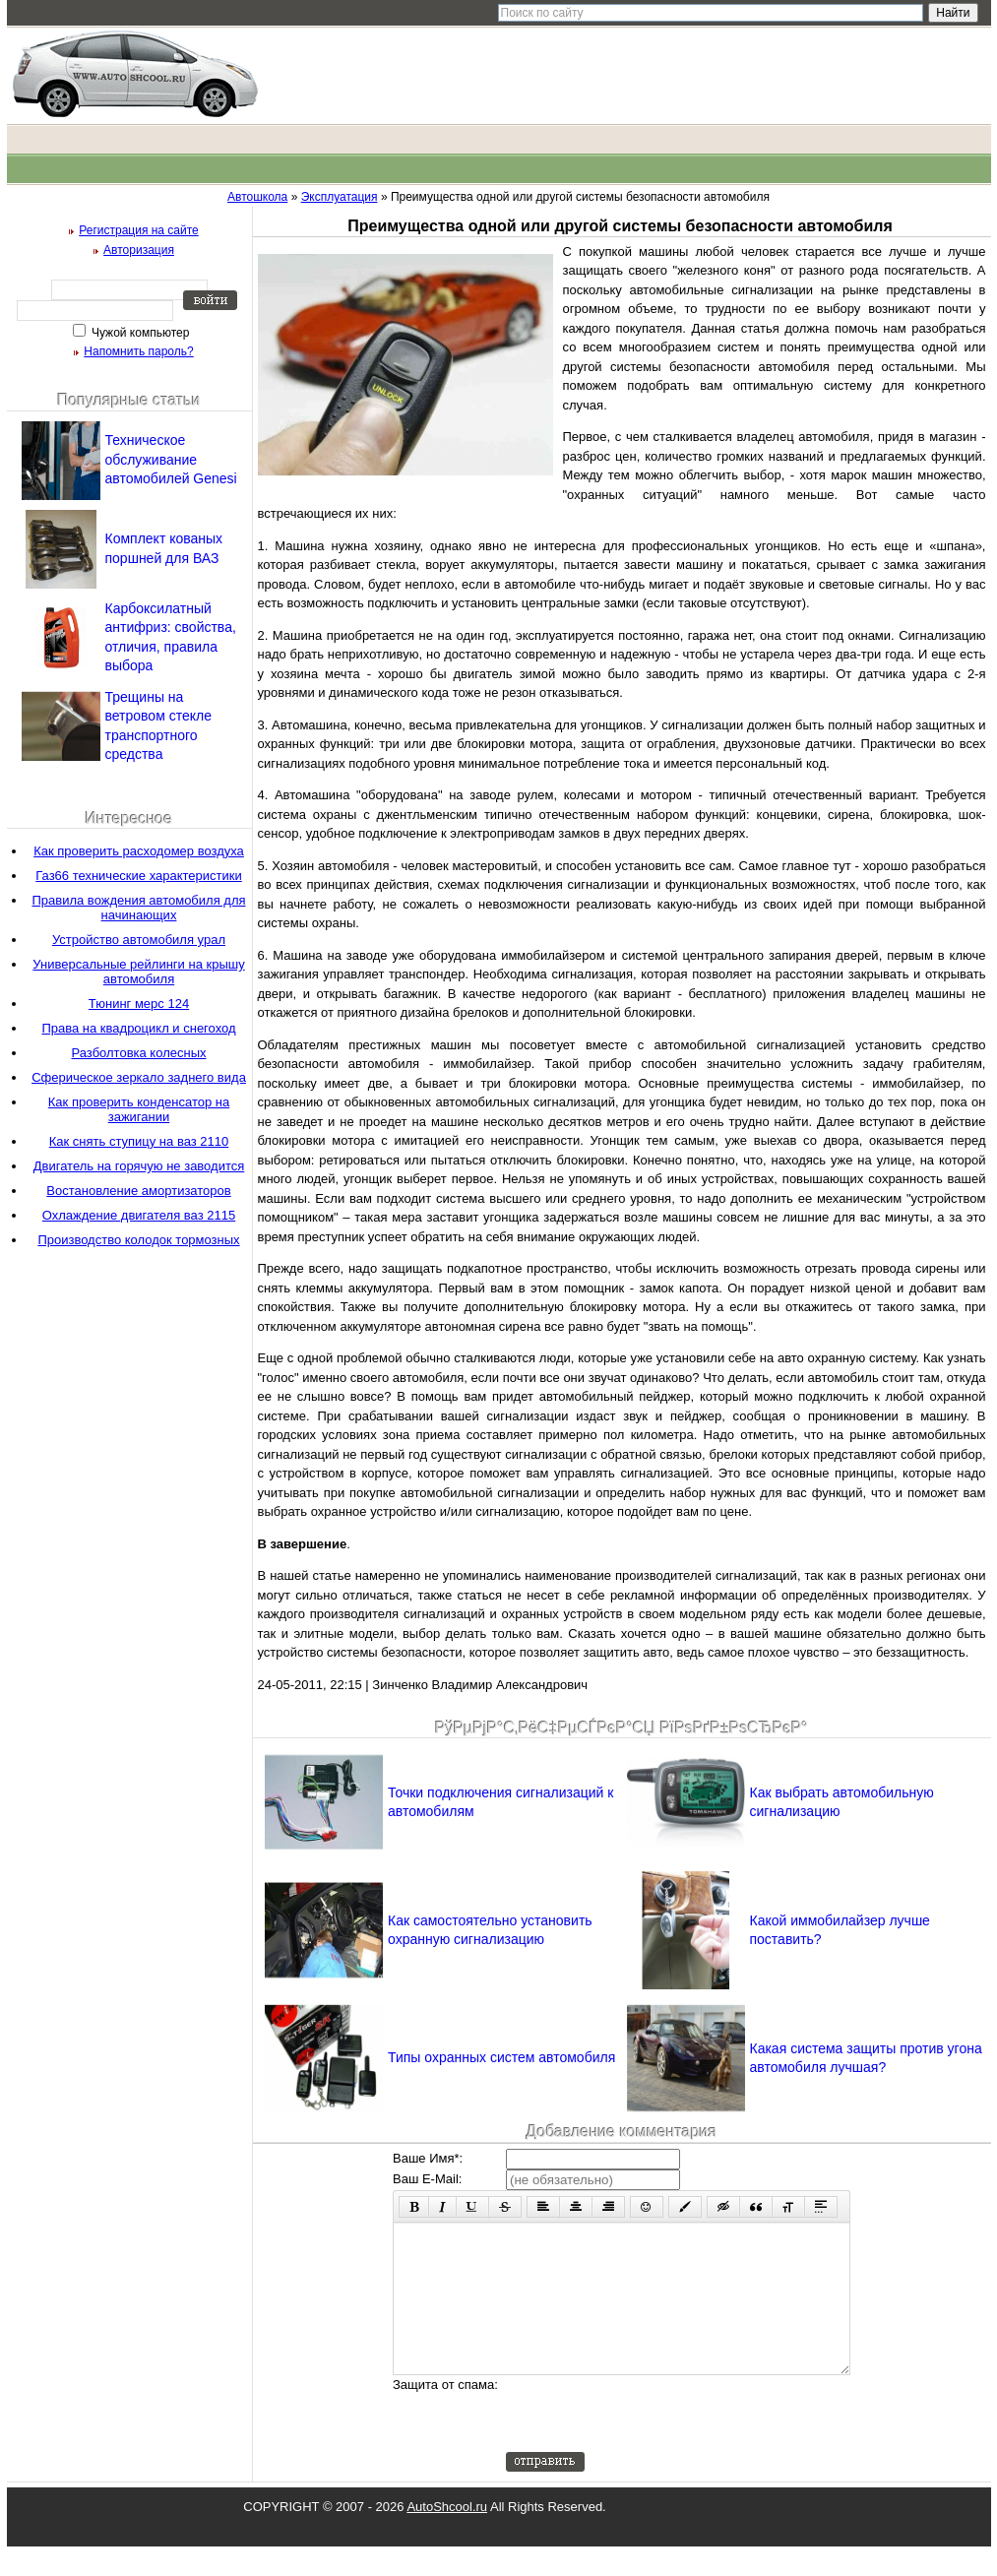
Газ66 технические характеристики (138, 875)
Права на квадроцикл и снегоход (138, 1028)
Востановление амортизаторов (138, 1190)
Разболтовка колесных (139, 1052)
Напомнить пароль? (138, 351)
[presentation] (655, 2443)
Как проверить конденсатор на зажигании (138, 1109)
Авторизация (138, 250)
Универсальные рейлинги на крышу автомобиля (138, 971)
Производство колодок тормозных (138, 1239)
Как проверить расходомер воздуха (138, 851)
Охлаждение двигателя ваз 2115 (138, 1215)
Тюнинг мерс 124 (139, 1003)
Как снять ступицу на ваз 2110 (138, 1141)
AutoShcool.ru (446, 2536)
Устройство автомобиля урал (138, 939)
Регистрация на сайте (139, 230)
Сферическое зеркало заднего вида (138, 1077)
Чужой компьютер (139, 333)
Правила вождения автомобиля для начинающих (138, 907)
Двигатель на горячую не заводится (139, 1166)
